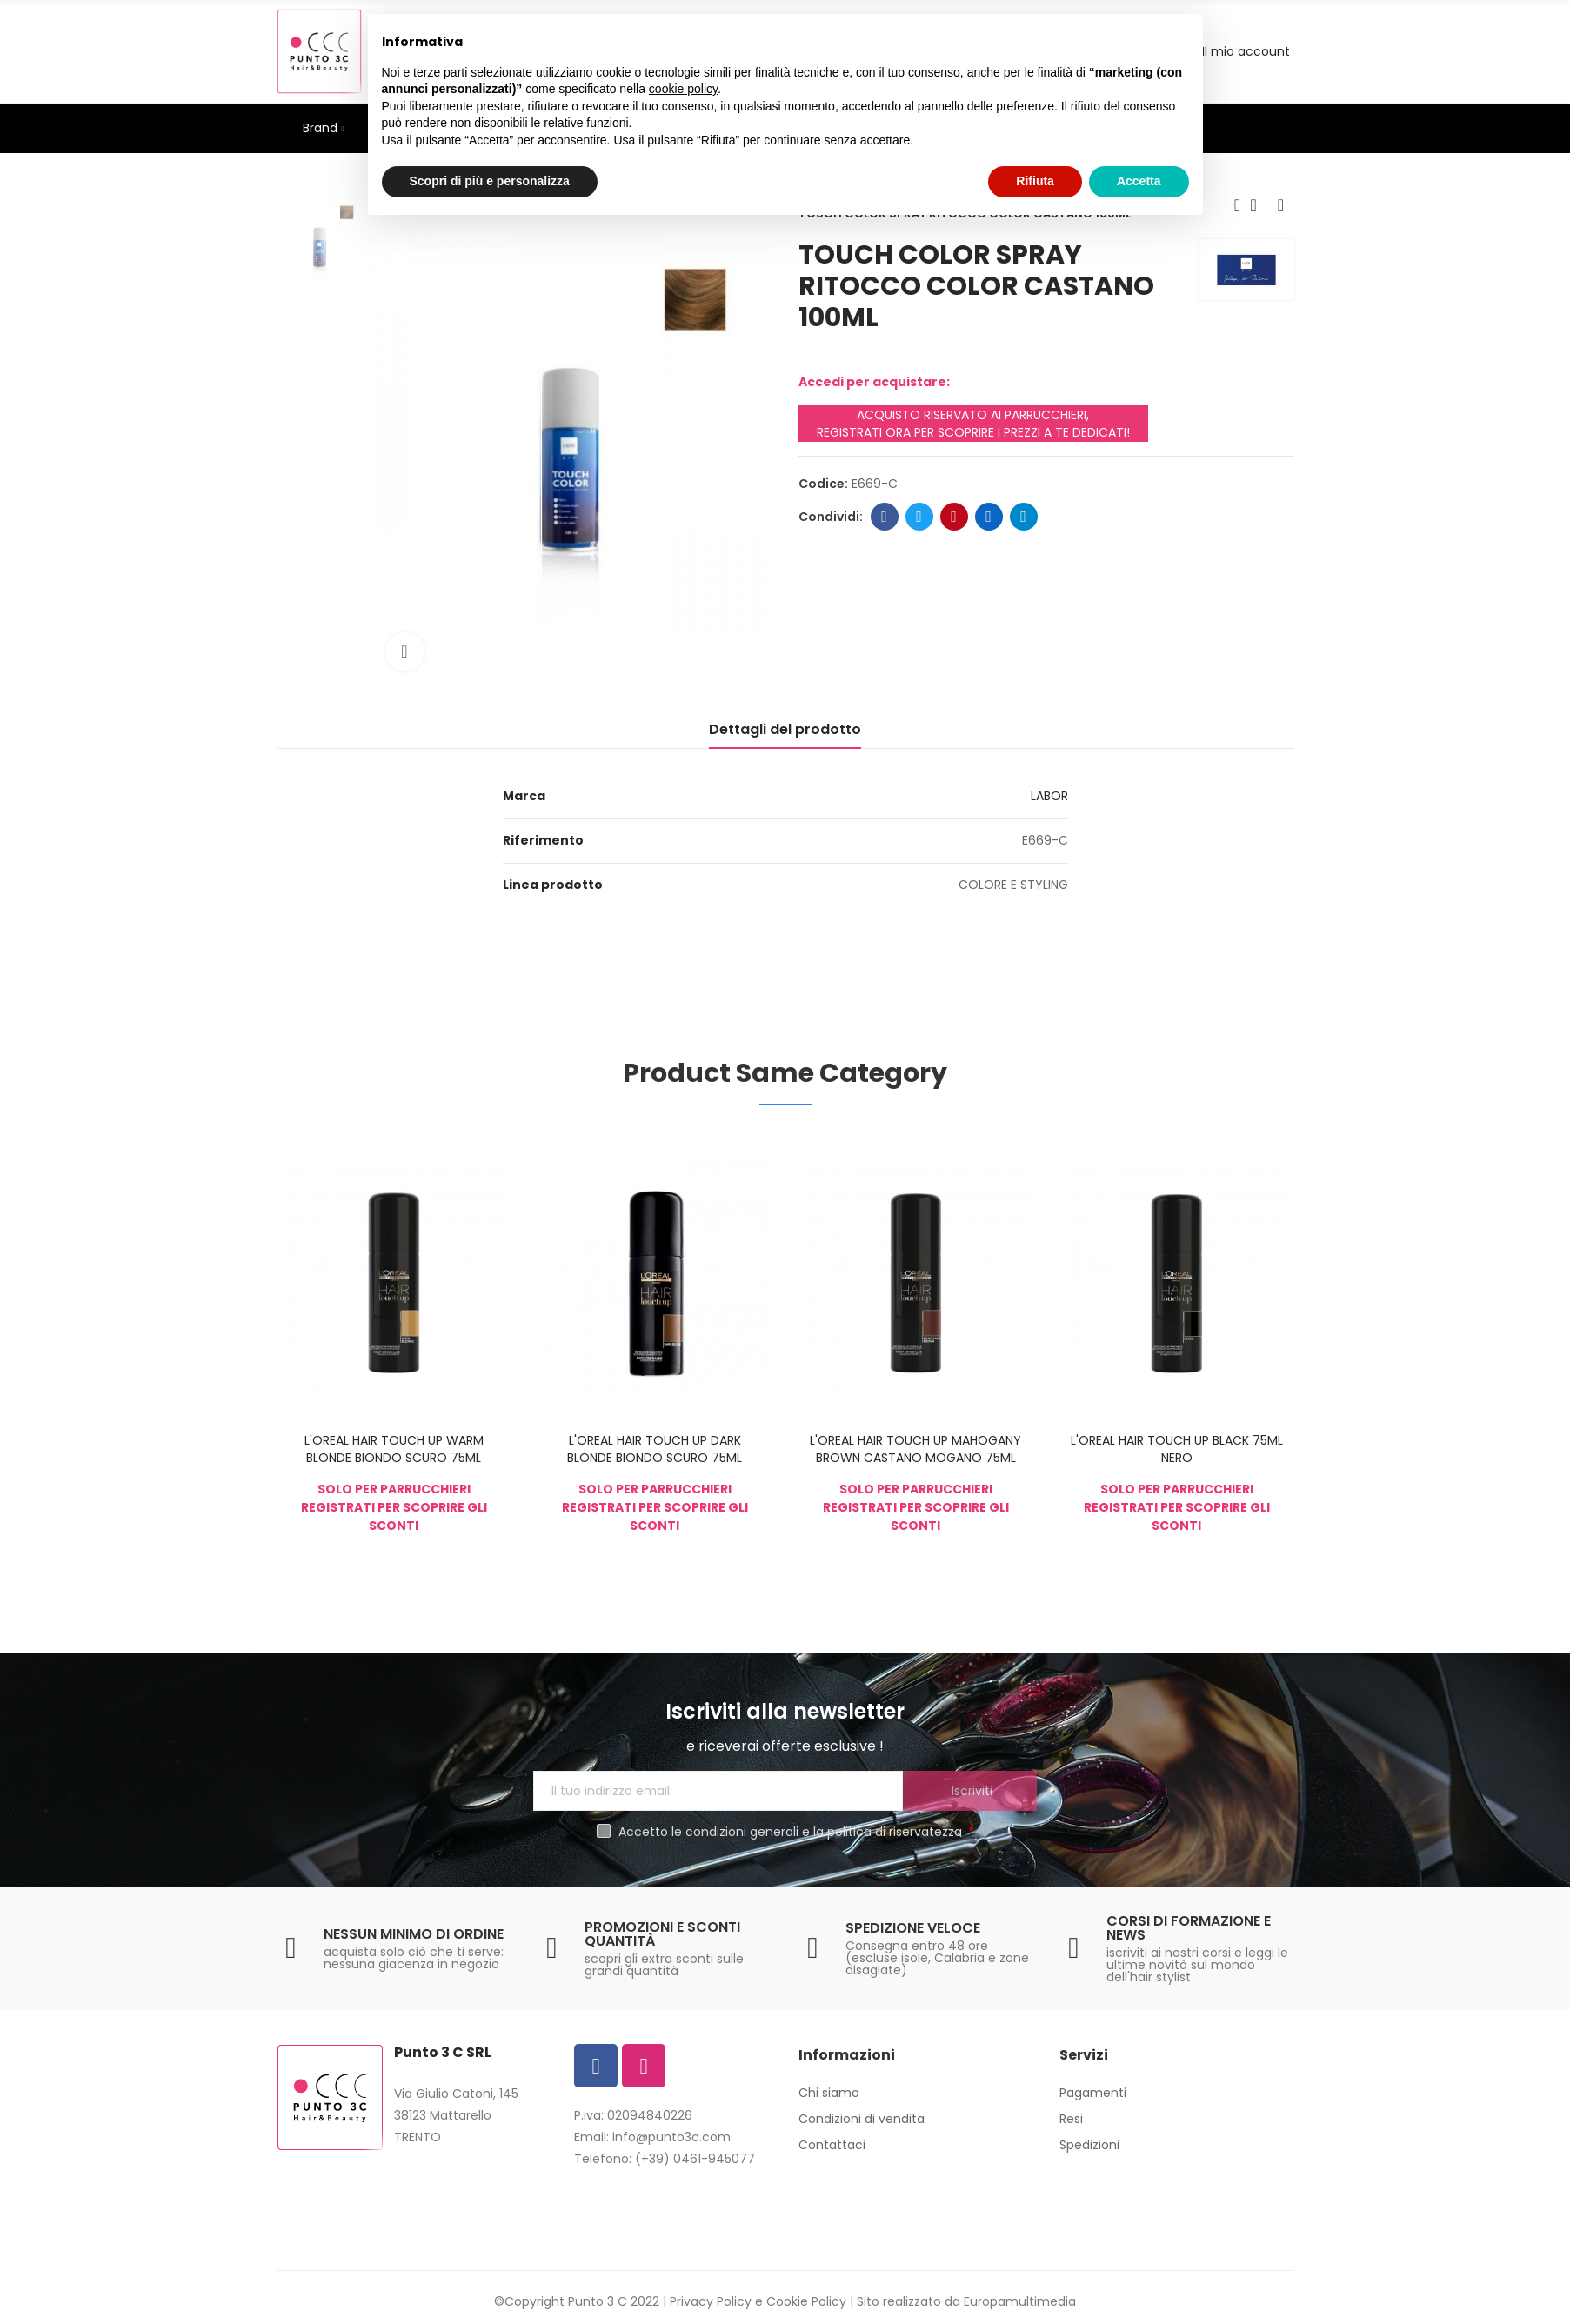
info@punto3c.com (671, 2137)
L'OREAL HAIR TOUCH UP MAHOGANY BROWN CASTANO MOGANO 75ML (915, 1449)
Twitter (919, 517)
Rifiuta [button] (1035, 181)
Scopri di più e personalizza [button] (490, 181)
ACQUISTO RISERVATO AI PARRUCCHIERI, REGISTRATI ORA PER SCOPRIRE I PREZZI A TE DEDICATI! (973, 423)
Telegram (1023, 517)
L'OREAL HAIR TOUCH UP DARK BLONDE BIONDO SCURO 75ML (654, 1449)
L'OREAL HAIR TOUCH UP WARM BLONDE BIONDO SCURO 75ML (394, 1449)
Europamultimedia (1020, 2301)
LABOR (1049, 796)
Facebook (884, 517)
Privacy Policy (711, 2301)
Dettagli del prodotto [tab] (785, 729)
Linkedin (988, 517)
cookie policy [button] (683, 89)
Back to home (1259, 205)
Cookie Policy (806, 2301)
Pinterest (954, 517)
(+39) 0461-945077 (695, 2158)
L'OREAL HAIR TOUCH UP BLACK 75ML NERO (1177, 1449)
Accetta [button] (1139, 181)
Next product (1281, 205)
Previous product (1238, 205)
